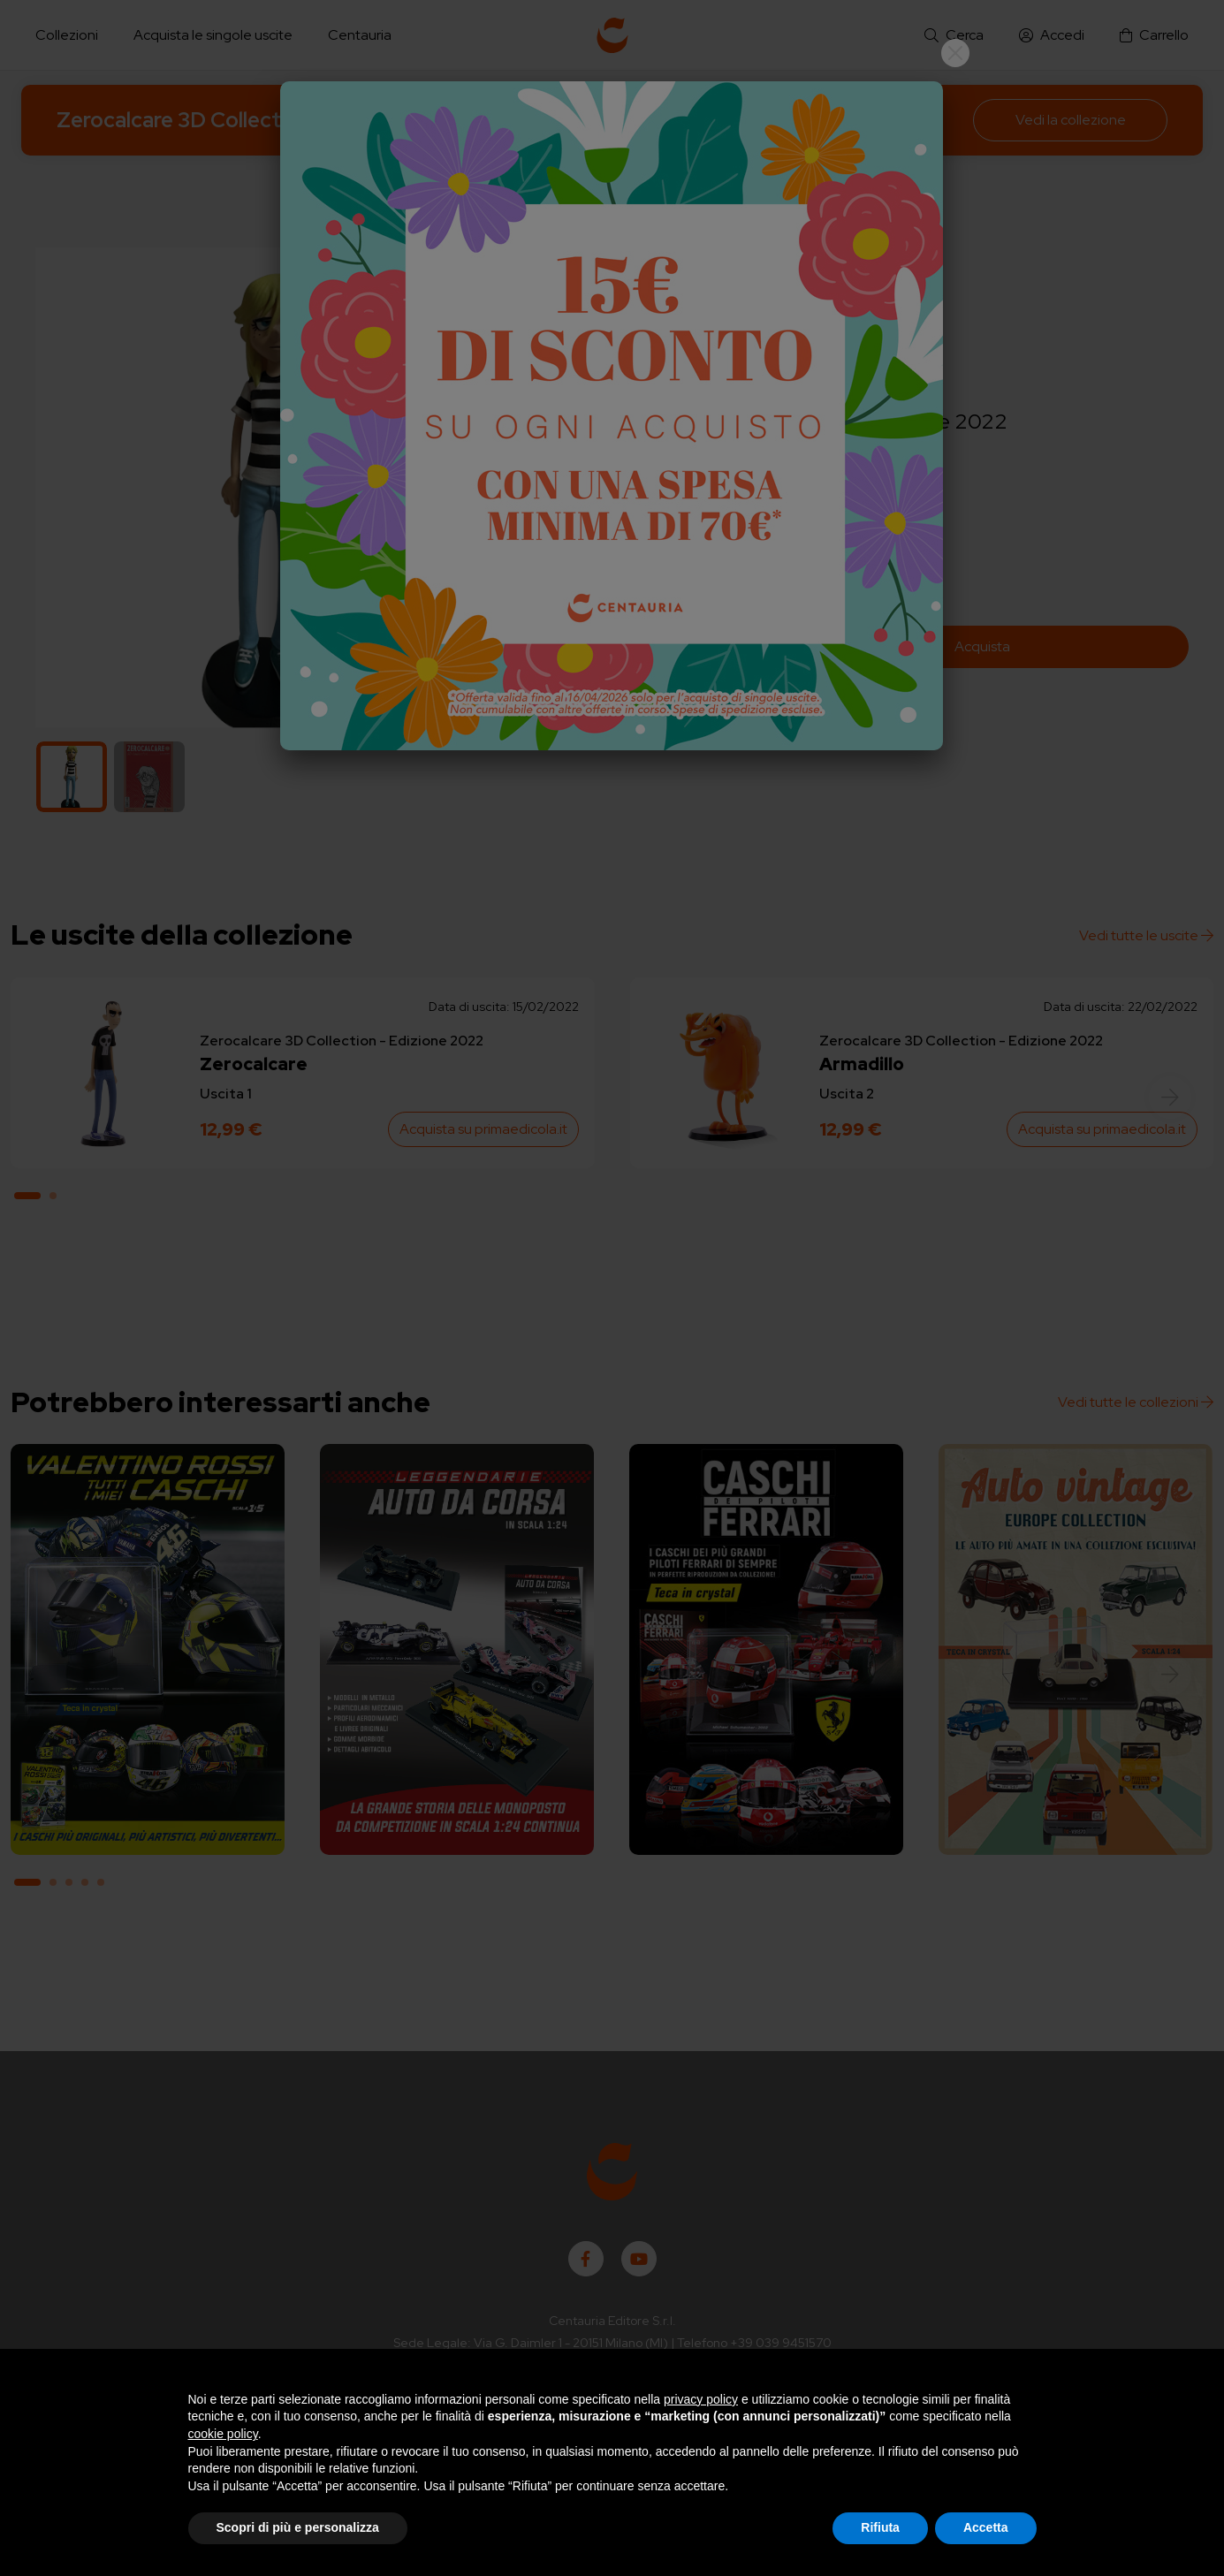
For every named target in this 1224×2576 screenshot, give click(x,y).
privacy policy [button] (701, 2399)
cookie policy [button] (223, 2434)
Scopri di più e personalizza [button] (298, 2527)
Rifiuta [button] (880, 2527)
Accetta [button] (985, 2527)
